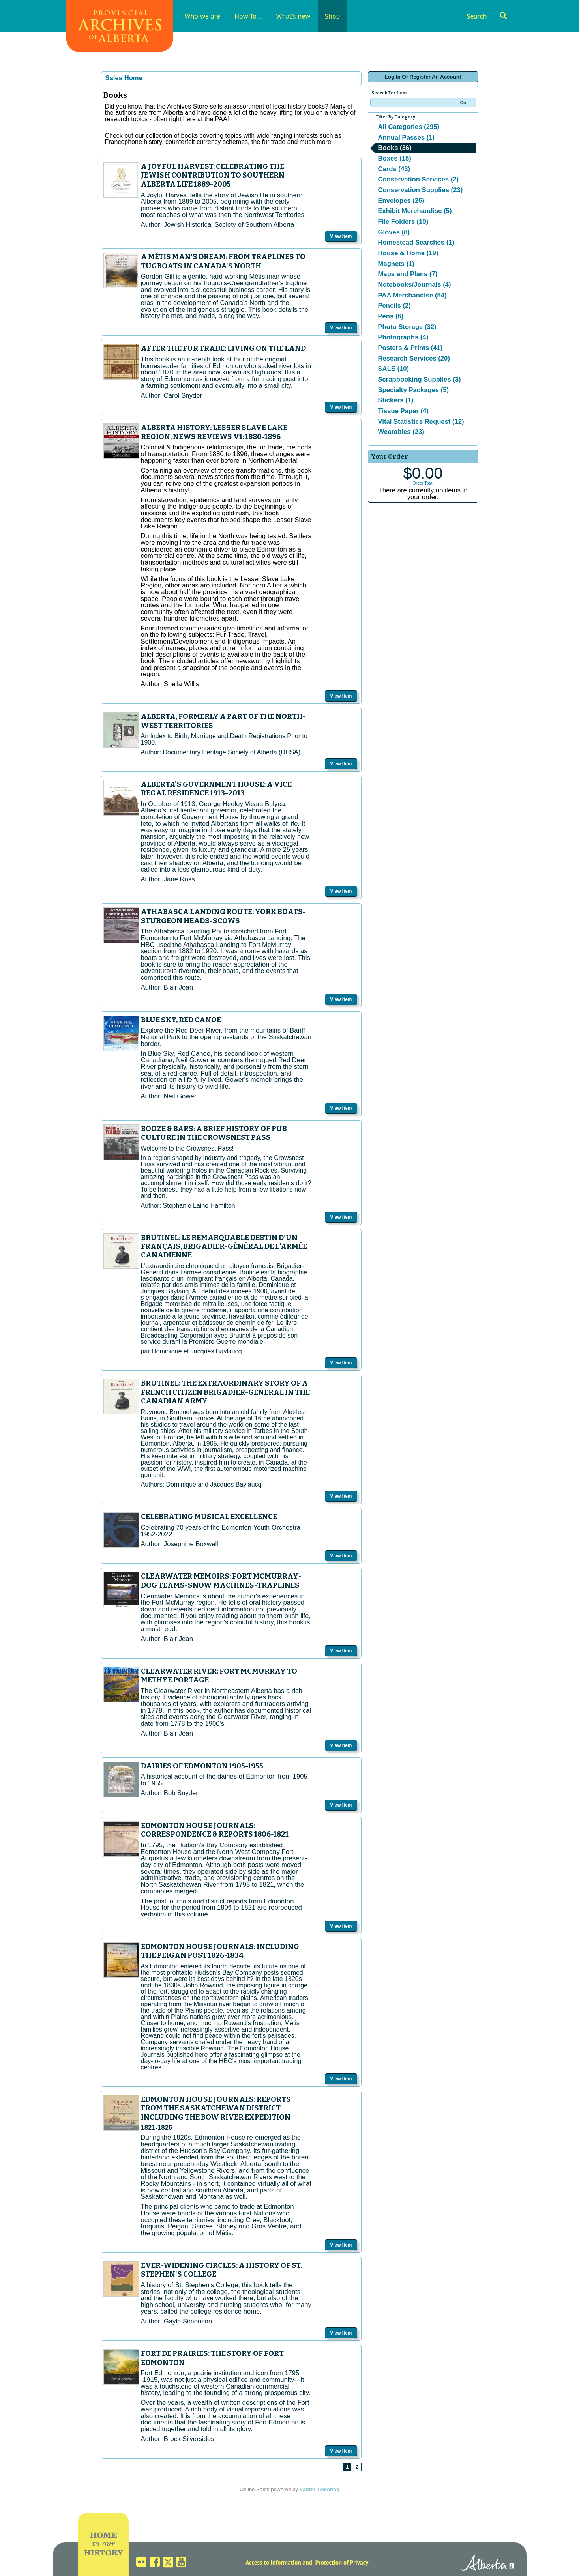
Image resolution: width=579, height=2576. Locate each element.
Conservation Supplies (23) (420, 190)
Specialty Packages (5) (413, 390)
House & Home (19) (408, 253)
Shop (332, 16)
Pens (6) (391, 316)
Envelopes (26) (401, 200)
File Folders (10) (403, 221)
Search (487, 16)
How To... (248, 16)
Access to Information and (278, 2562)
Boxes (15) (394, 158)
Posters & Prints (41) (410, 348)
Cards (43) (394, 169)
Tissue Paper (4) (403, 411)
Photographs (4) (403, 337)
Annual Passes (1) (406, 137)
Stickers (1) (396, 400)
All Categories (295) (409, 127)
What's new (293, 16)
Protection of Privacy (342, 2562)
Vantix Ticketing (319, 2489)
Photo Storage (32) (407, 327)
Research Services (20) (414, 358)
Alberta (487, 2564)
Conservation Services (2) (418, 179)
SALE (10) (393, 368)
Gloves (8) (394, 232)
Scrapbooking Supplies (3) (419, 379)
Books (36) (395, 148)
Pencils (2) (394, 305)
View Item (341, 236)
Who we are (202, 16)
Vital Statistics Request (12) (421, 421)
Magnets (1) (396, 264)
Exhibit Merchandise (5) (415, 211)
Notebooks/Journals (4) (414, 284)
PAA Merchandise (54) (412, 295)
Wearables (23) (401, 432)
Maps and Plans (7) (408, 274)
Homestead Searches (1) (416, 242)
